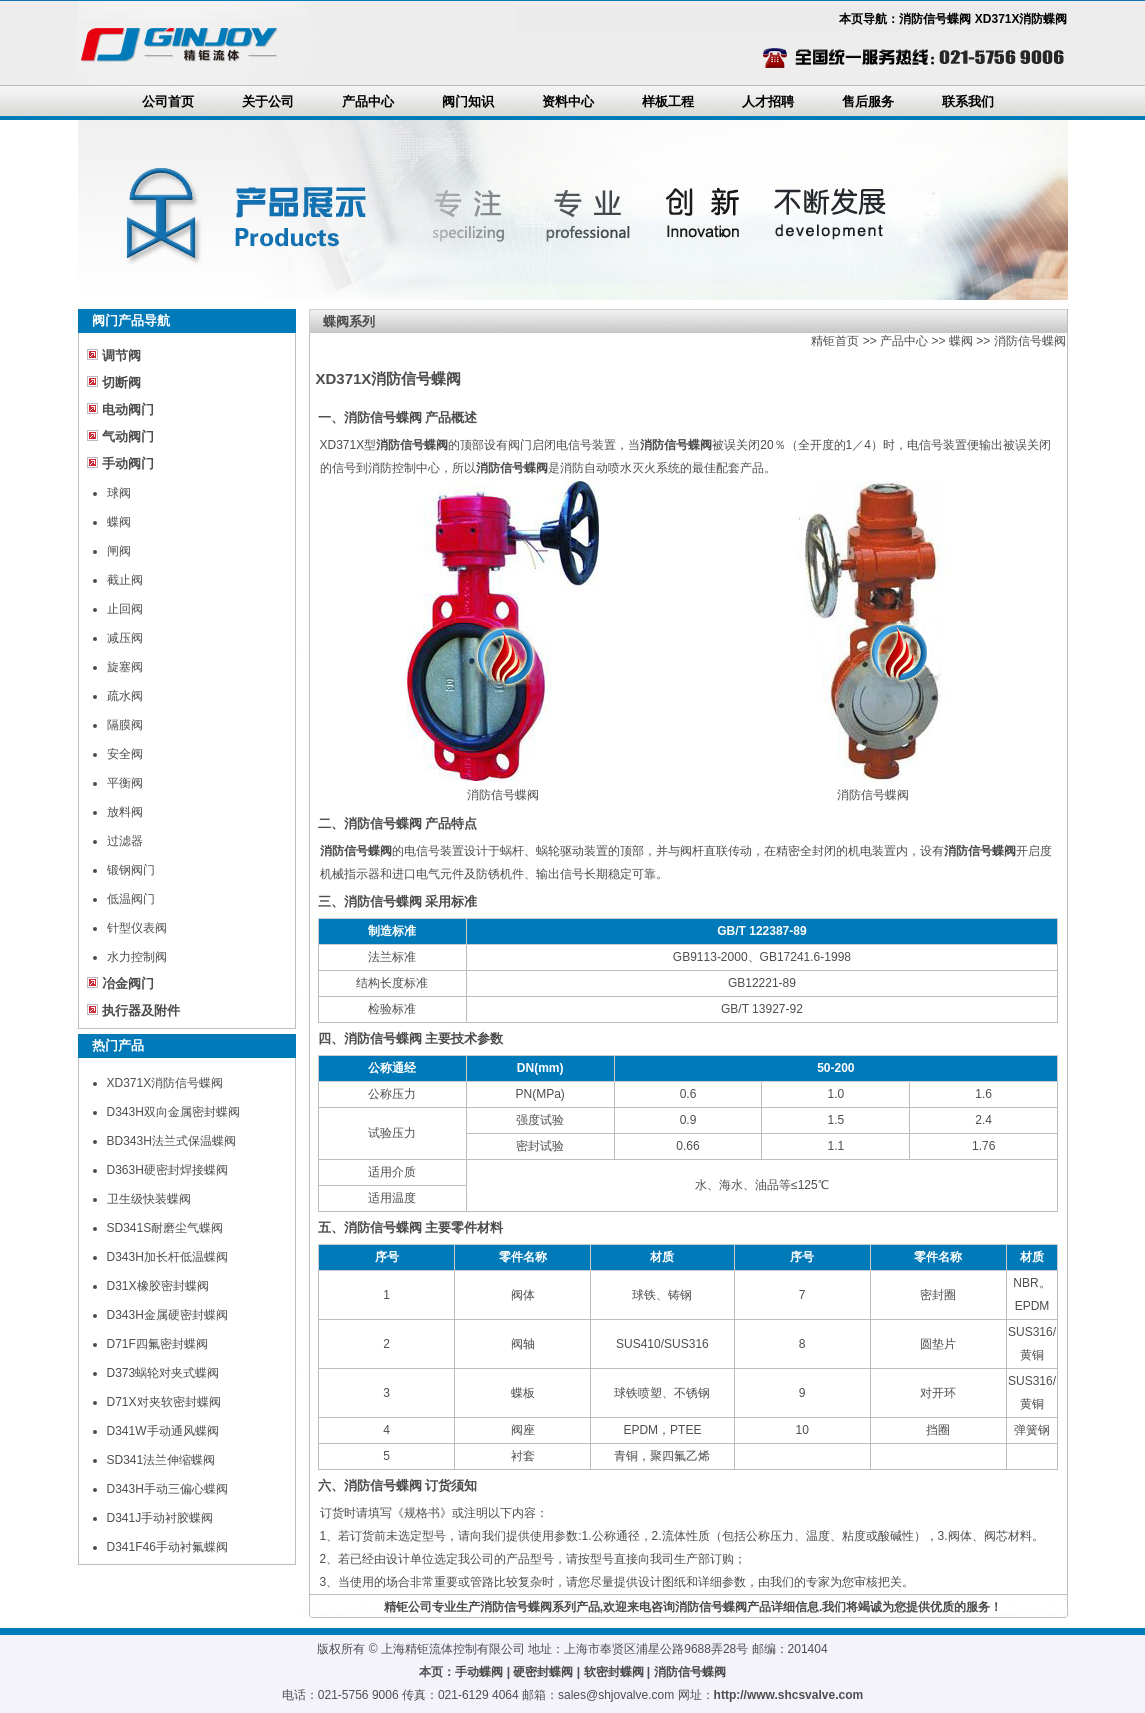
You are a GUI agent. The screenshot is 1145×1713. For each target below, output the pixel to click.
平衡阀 (125, 783)
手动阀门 (128, 463)
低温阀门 (131, 899)
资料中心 (568, 101)
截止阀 (125, 580)
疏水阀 (125, 696)
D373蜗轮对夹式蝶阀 (163, 1373)
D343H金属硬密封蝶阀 (167, 1315)
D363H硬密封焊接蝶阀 (167, 1170)
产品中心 (368, 101)
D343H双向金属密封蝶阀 (173, 1112)
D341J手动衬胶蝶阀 (160, 1518)
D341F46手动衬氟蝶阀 (167, 1547)
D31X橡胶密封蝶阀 (158, 1286)
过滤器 (125, 841)
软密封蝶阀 (614, 1672)
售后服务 (868, 101)
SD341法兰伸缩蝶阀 (161, 1460)
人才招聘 (768, 101)
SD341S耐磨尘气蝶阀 (165, 1228)
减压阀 (125, 638)
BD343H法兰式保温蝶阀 (171, 1141)
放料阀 (125, 812)
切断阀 (121, 382)
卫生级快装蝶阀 (149, 1199)
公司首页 (168, 101)
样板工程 (668, 101)
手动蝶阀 (479, 1672)
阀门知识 (468, 101)
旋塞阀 (125, 667)
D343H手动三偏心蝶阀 (167, 1489)
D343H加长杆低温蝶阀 (167, 1257)
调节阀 (121, 355)
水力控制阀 (137, 957)
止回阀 (125, 609)
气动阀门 (128, 436)
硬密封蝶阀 (543, 1672)
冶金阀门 (128, 983)
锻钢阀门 (131, 870)
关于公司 (268, 101)
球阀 (119, 493)
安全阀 (125, 754)
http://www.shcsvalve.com (789, 1695)
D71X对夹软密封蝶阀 (164, 1402)
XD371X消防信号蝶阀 (165, 1083)
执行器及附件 (141, 1010)
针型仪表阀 (137, 928)
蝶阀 (119, 522)
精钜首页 (835, 341)
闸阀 (119, 551)
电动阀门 (128, 409)
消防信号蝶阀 (1030, 341)
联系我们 (968, 101)
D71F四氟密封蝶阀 (157, 1344)
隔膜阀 (125, 725)
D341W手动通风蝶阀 (163, 1431)
